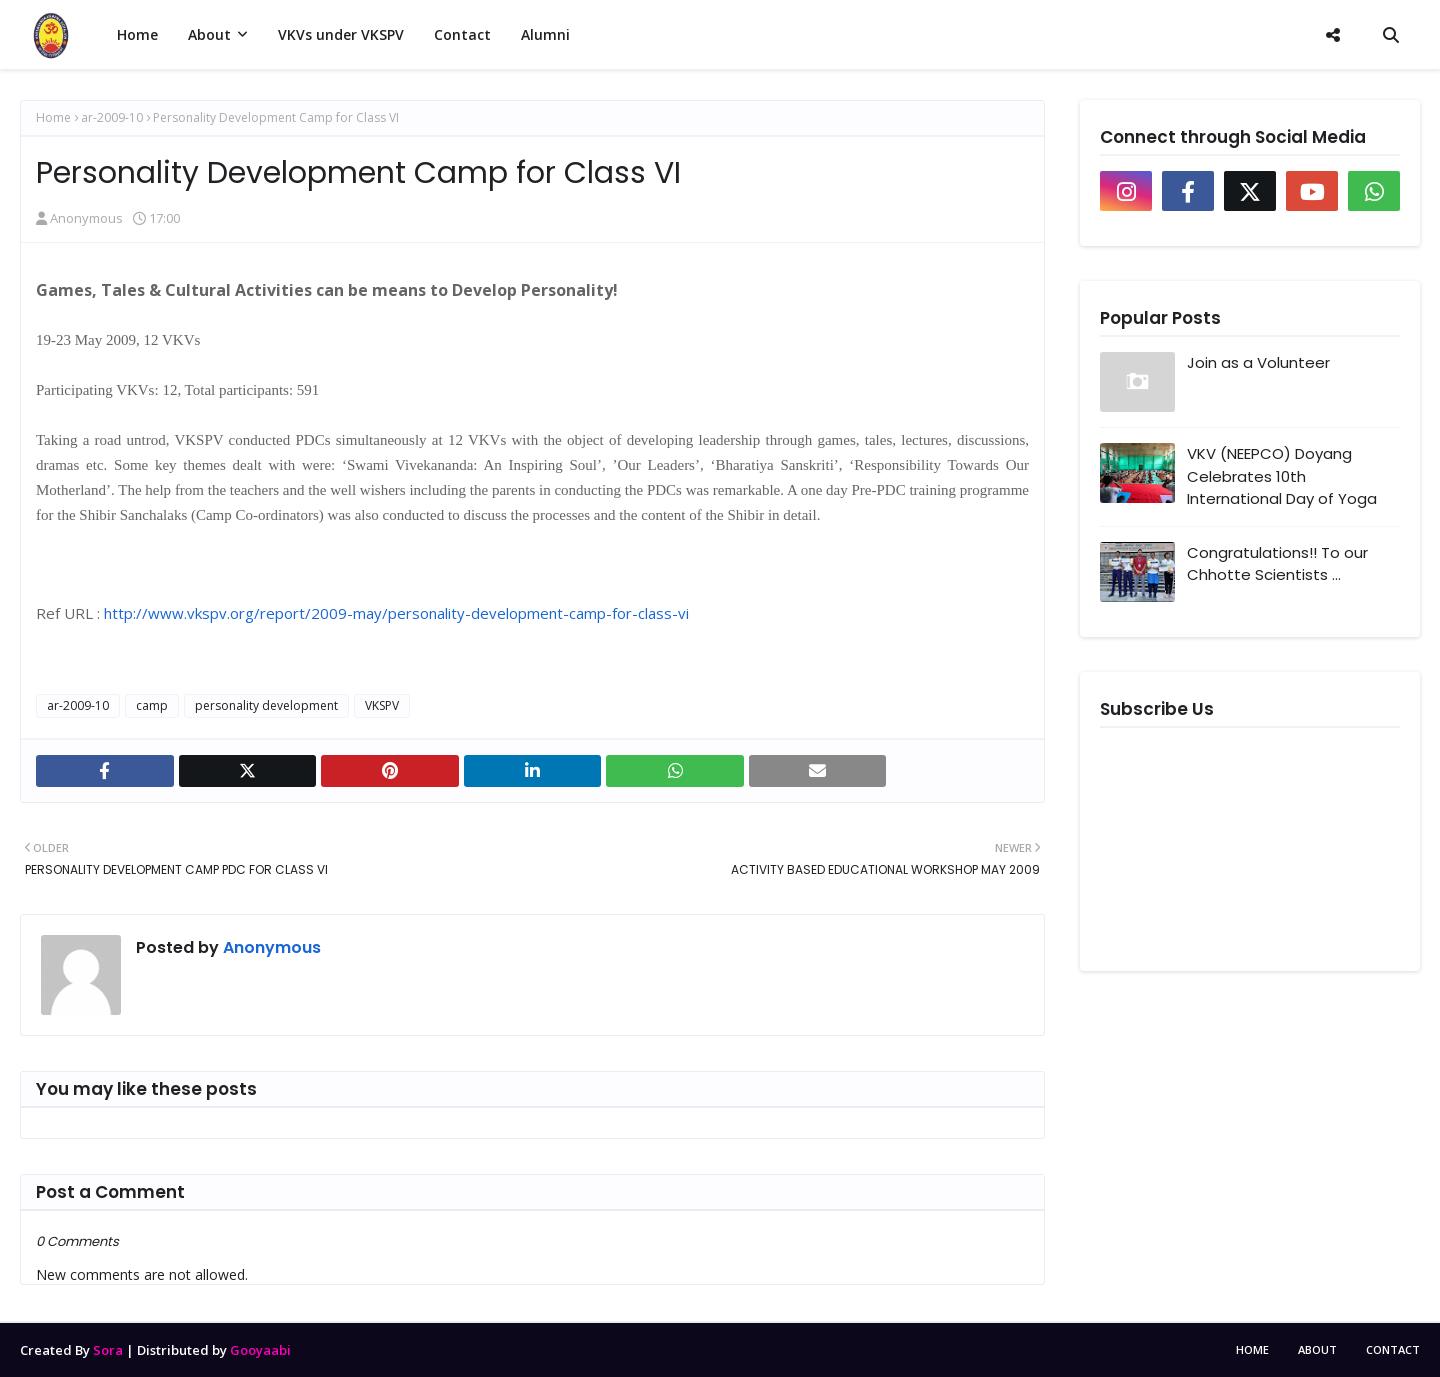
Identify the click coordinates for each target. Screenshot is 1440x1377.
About (1317, 1349)
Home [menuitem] (137, 34)
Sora (108, 1350)
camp (152, 705)
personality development (266, 705)
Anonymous (86, 218)
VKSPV (382, 705)
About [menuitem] (209, 34)
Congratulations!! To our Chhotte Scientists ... (1277, 564)
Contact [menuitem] (462, 34)
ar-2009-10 (112, 117)
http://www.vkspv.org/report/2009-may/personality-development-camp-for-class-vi (396, 613)
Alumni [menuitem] (545, 34)
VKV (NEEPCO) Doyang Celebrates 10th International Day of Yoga (1282, 476)
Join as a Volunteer (1258, 362)
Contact (1393, 1349)
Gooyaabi (260, 1350)
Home (53, 117)
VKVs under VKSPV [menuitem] (341, 34)
